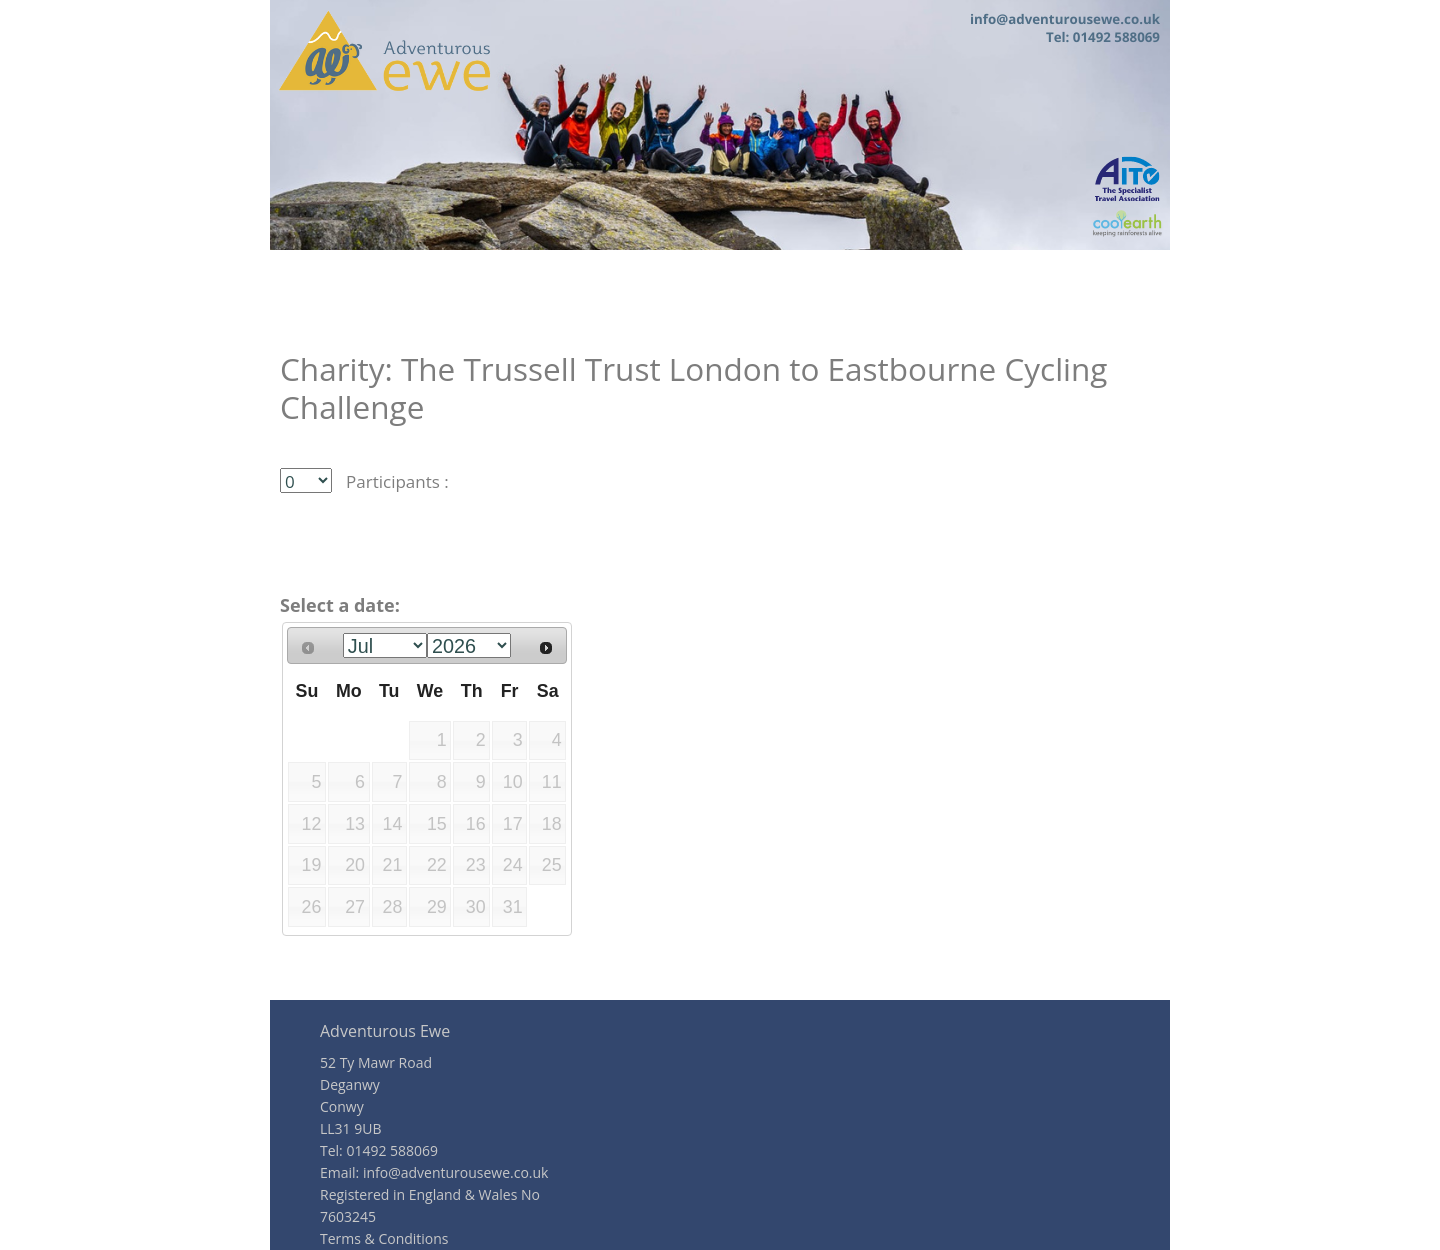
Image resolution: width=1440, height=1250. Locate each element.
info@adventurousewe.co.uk (456, 1172)
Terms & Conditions (384, 1238)
